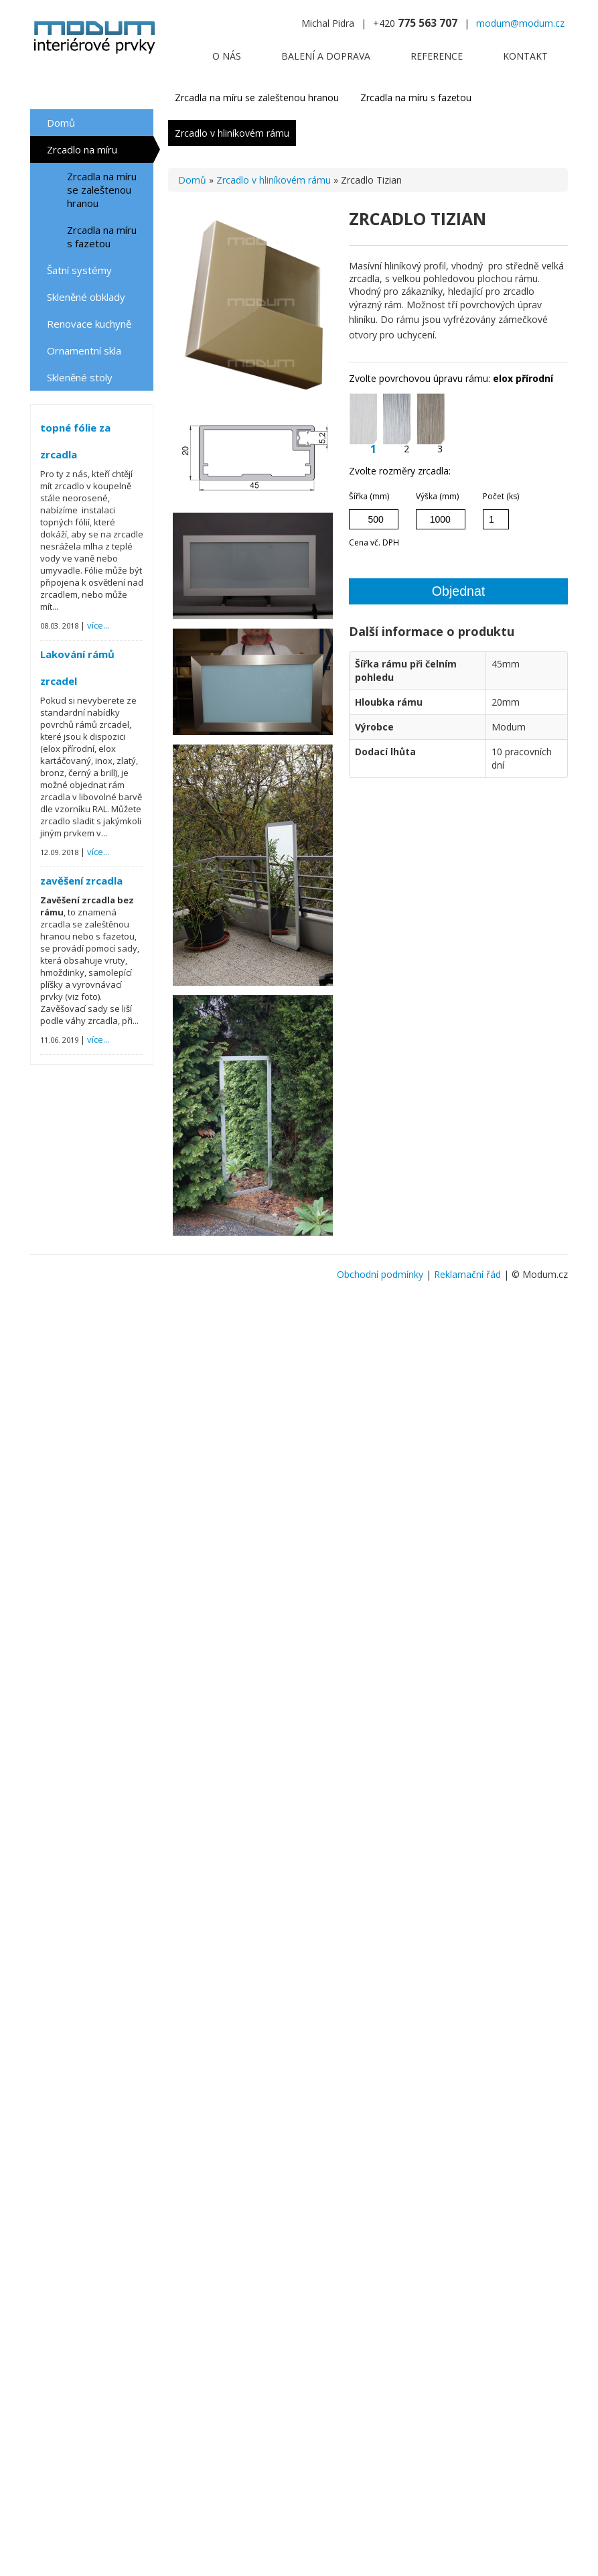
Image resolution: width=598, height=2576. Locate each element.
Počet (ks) (501, 496)
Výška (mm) (437, 496)
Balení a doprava (325, 56)
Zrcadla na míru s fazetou (102, 236)
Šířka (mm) (369, 496)
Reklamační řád (467, 1274)
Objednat (458, 591)
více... (98, 625)
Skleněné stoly (80, 377)
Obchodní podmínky (380, 1274)
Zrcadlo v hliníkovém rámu (232, 133)
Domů (61, 122)
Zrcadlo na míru (82, 149)
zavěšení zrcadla (81, 880)
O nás (226, 56)
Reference (436, 56)
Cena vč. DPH (374, 542)
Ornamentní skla (84, 350)
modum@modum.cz (520, 23)
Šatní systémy (79, 270)
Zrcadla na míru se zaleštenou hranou (102, 190)
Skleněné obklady (86, 297)
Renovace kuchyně (89, 323)
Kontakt (525, 56)
